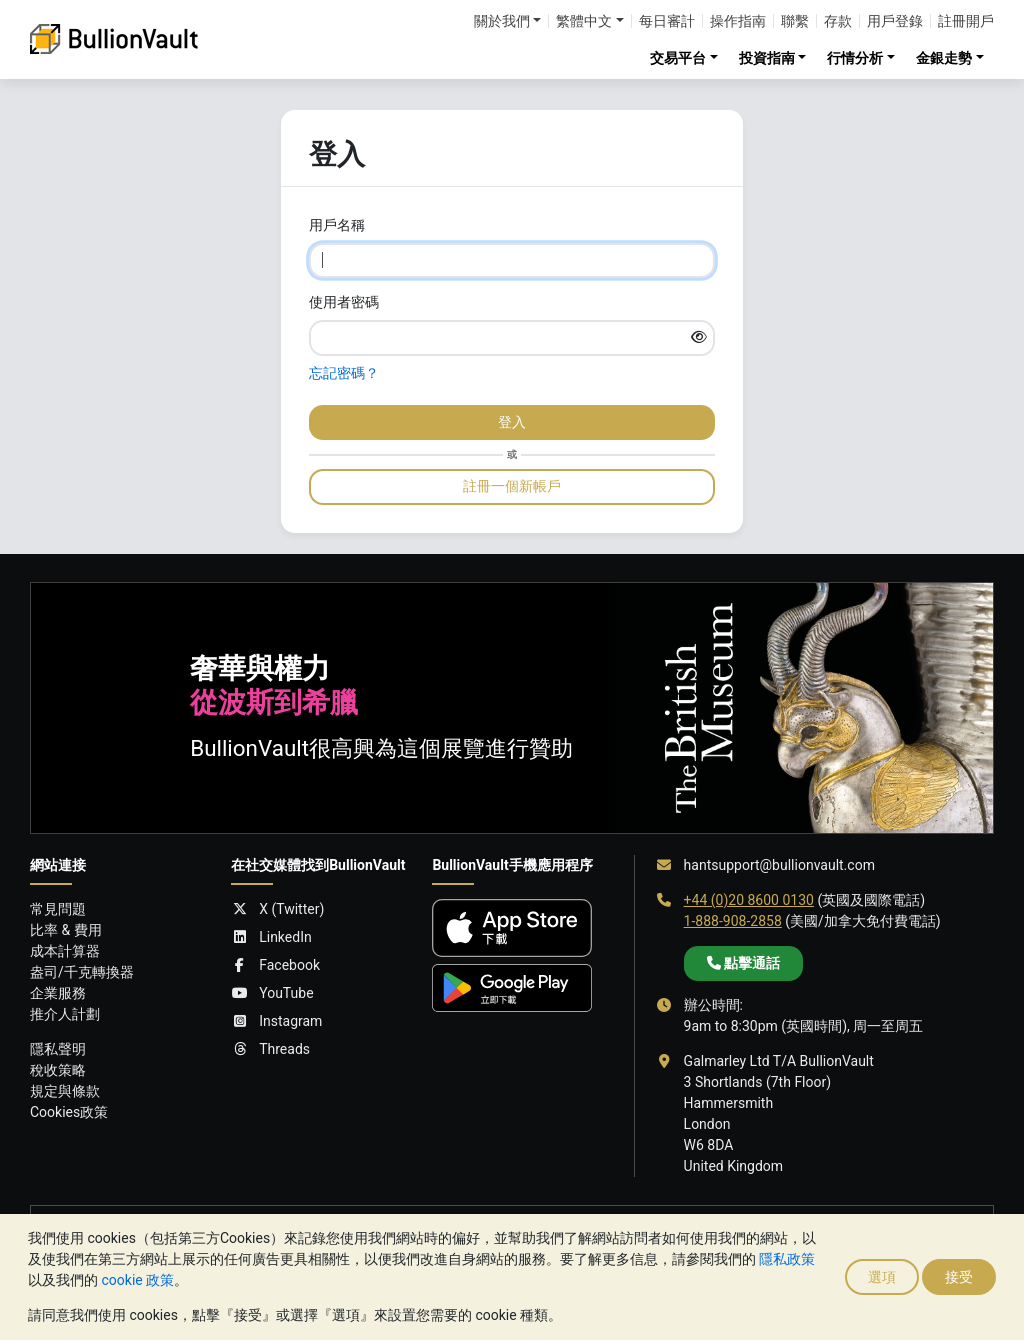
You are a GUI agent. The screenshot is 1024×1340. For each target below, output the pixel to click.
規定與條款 (65, 1091)
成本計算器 (65, 951)
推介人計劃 (65, 1014)
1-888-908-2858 (733, 921)
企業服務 (58, 993)
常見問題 (58, 909)
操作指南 (738, 21)
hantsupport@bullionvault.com (779, 865)
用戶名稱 (337, 225)
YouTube (272, 993)
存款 (838, 21)
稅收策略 (58, 1070)
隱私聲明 (58, 1049)
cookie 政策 (137, 1280)
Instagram (276, 1021)
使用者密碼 (344, 302)
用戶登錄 (895, 21)
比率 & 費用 (66, 930)
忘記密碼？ (344, 373)
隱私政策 (787, 1259)
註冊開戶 (966, 21)
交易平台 (678, 58)
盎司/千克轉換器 (82, 972)
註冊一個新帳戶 (512, 486)
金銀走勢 (944, 58)
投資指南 (767, 58)
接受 (959, 1277)
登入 (512, 422)
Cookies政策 (69, 1112)
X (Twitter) (277, 909)
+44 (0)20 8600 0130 (749, 900)
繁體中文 (584, 21)
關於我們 (502, 21)
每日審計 (667, 21)
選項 (882, 1277)
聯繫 (795, 21)
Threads (270, 1049)
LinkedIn (271, 937)
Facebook (275, 965)
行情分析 (855, 58)
